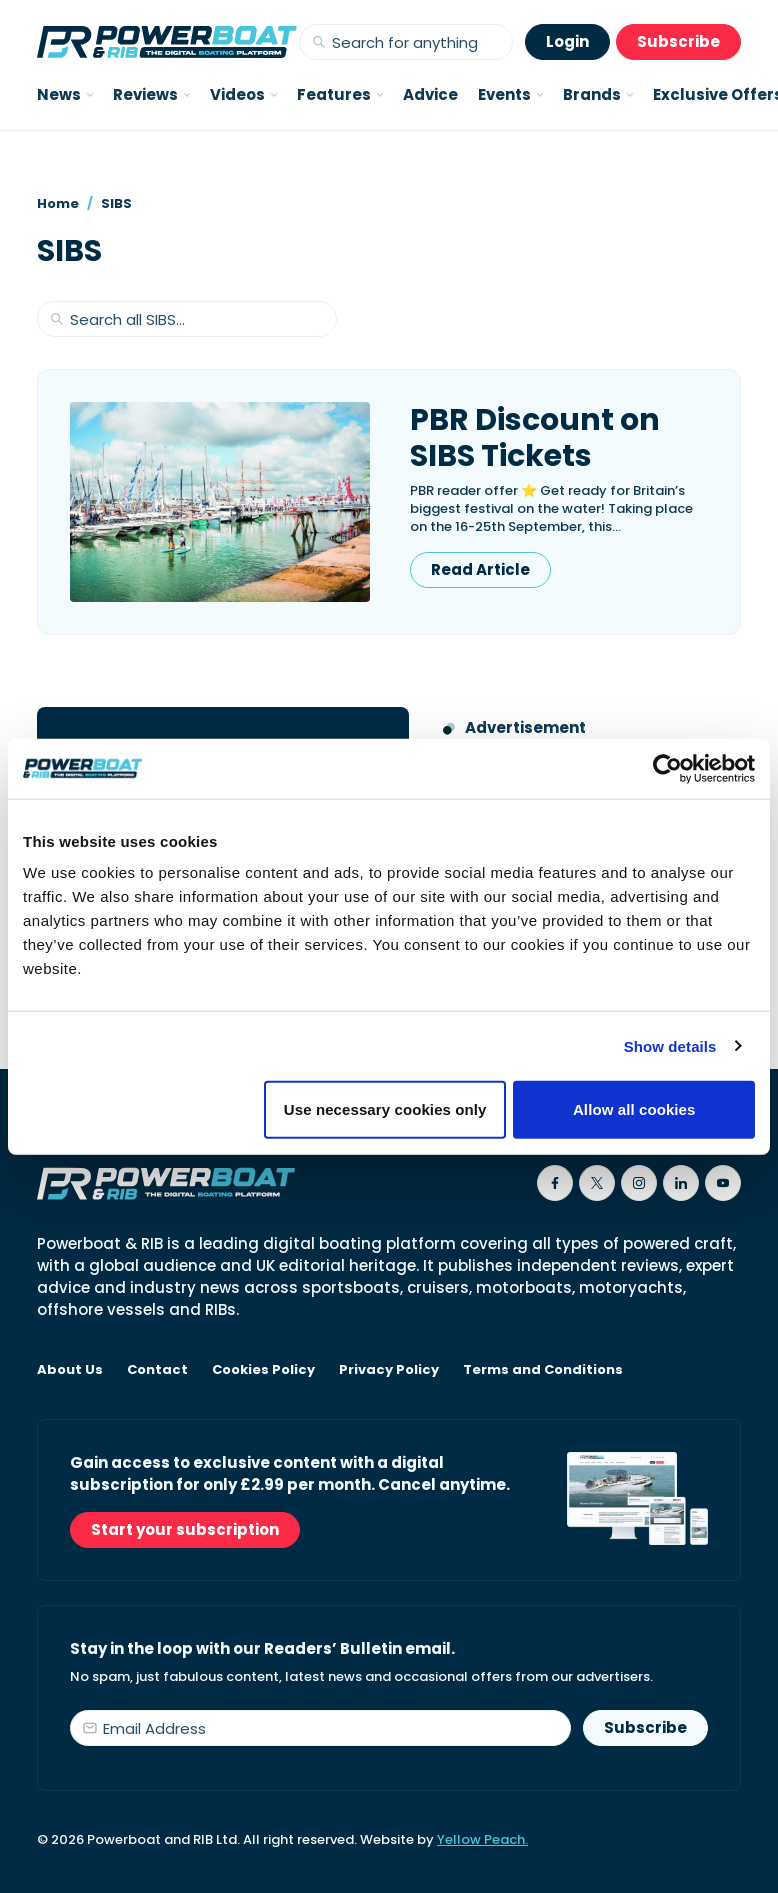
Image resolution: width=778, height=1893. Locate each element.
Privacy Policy (389, 1370)
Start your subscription (185, 1529)
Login (567, 41)
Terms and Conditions (543, 1370)
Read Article (480, 569)
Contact (157, 1370)
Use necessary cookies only (385, 1109)
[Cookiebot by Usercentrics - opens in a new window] (667, 768)
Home (58, 203)
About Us (70, 1370)
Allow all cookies (634, 1109)
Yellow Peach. (482, 1839)
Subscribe (678, 41)
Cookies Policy (263, 1370)
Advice (430, 94)
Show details (670, 1045)
